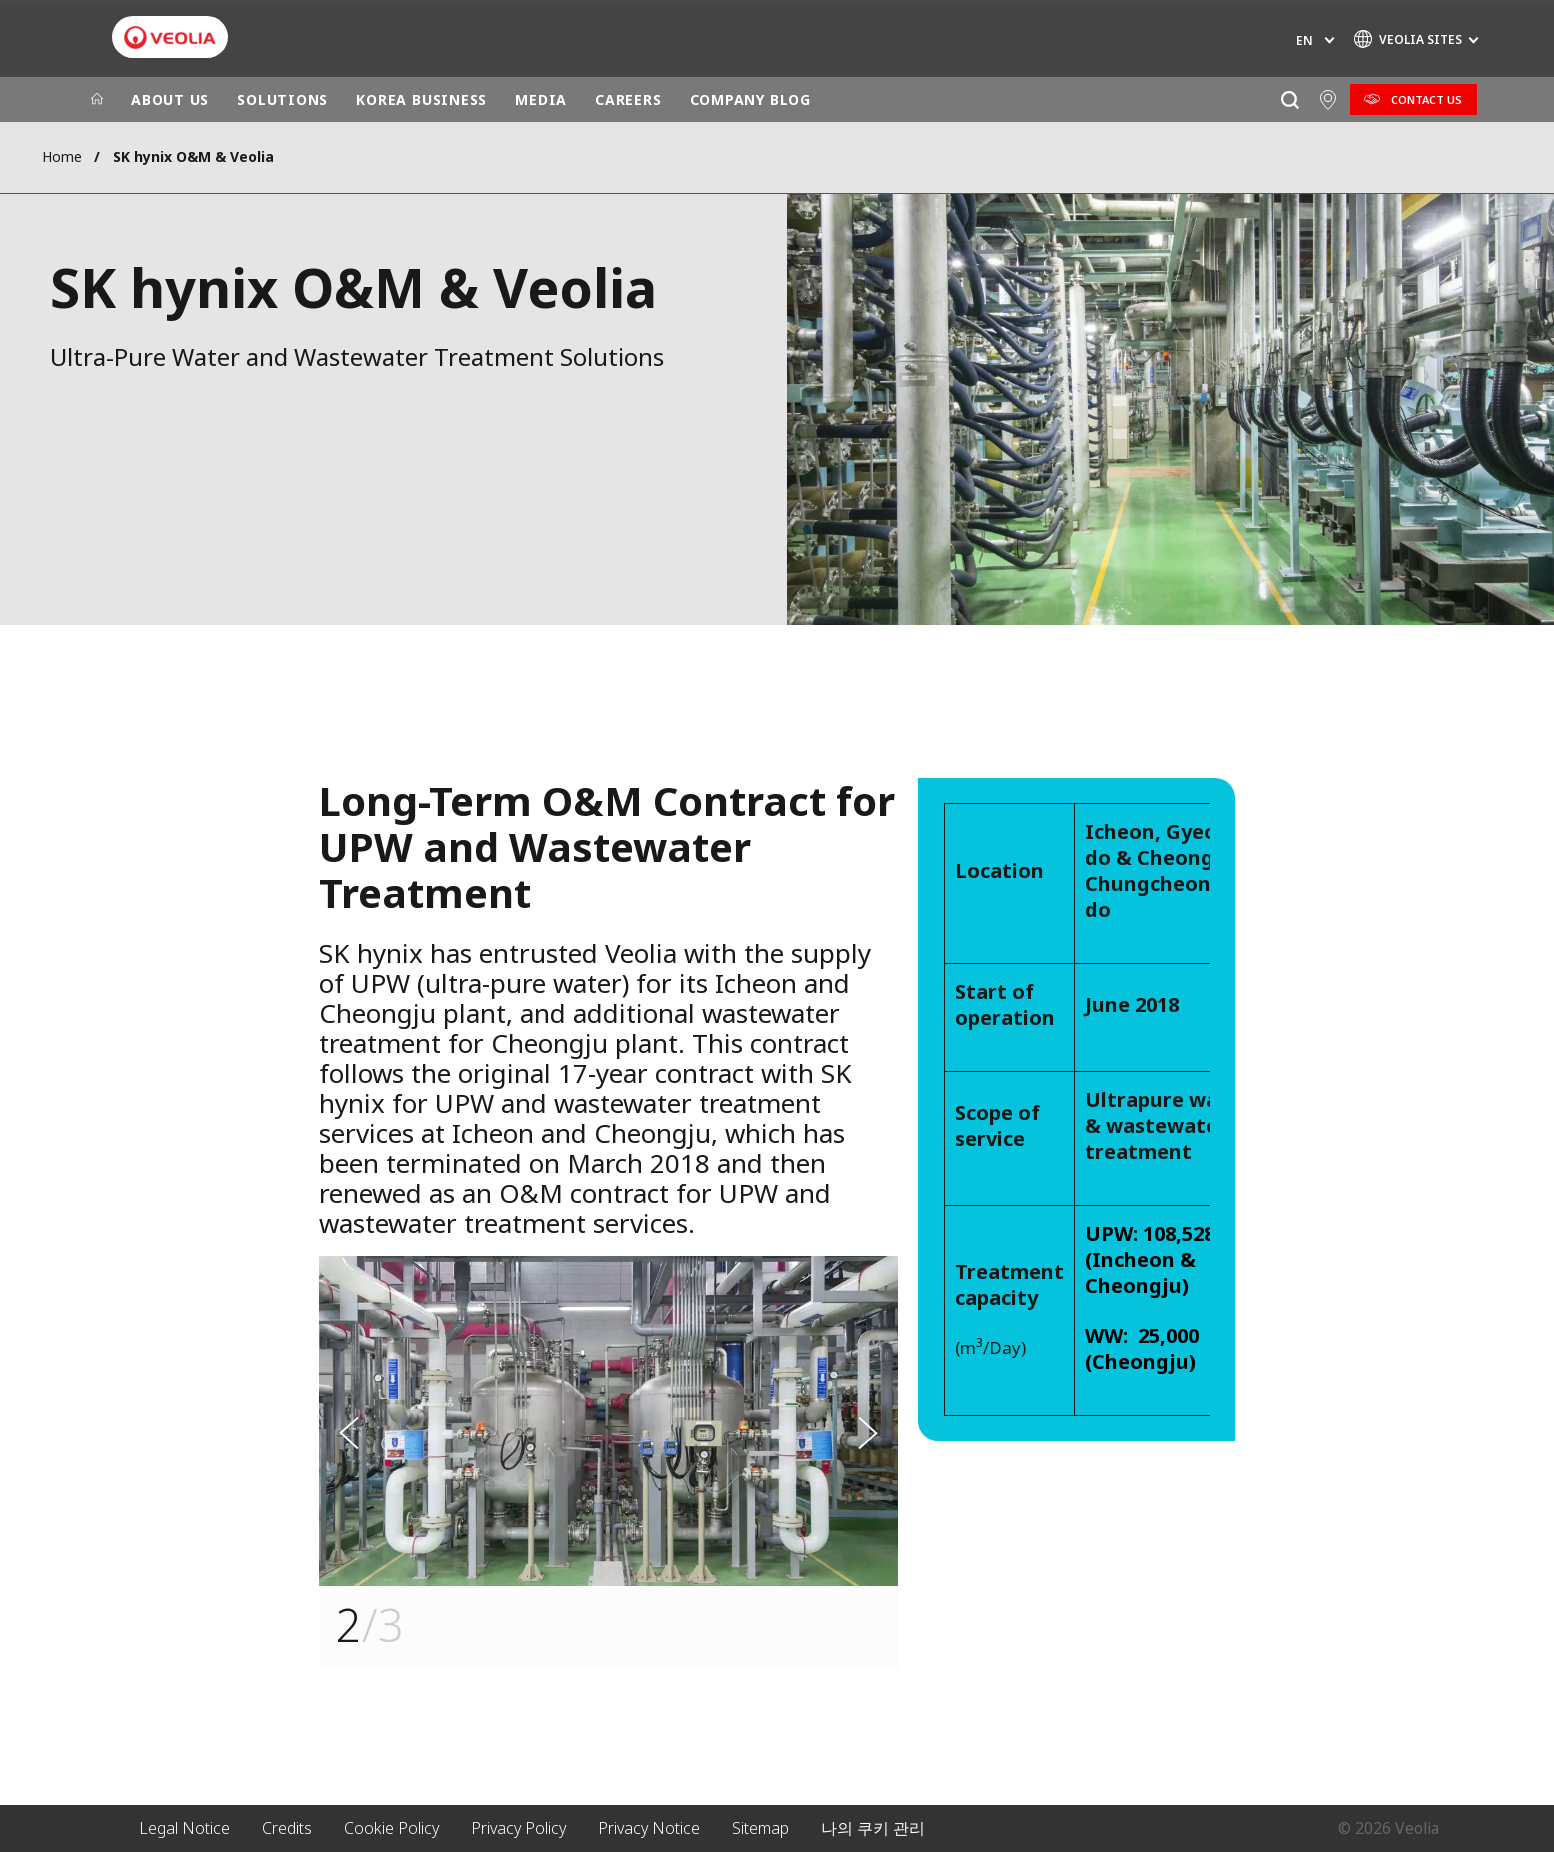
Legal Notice (184, 1828)
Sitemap (760, 1828)
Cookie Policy (391, 1828)
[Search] (1289, 99)
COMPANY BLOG (750, 99)
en (1304, 40)
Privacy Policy (518, 1828)
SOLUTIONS (282, 99)
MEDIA (541, 99)
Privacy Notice (649, 1828)
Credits (287, 1828)
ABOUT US (170, 99)
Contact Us (1426, 99)
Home (62, 156)
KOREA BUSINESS (421, 99)
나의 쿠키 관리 (873, 1828)
